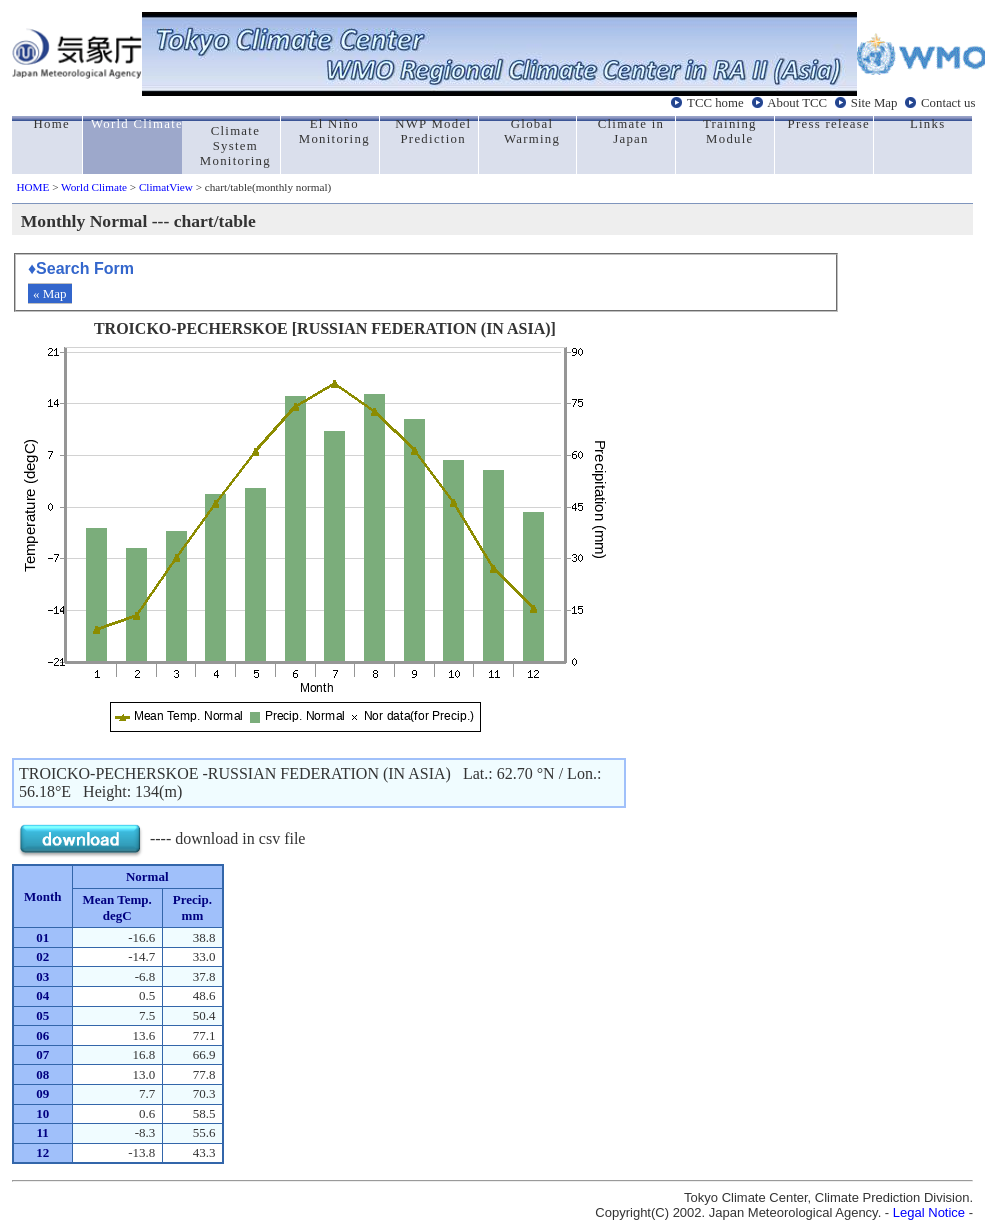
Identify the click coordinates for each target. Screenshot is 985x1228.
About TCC (797, 103)
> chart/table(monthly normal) (262, 187)
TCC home (715, 103)
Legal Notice (929, 1212)
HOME (32, 187)
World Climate (94, 187)
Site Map (874, 103)
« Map (50, 293)
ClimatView (166, 187)
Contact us (948, 103)
